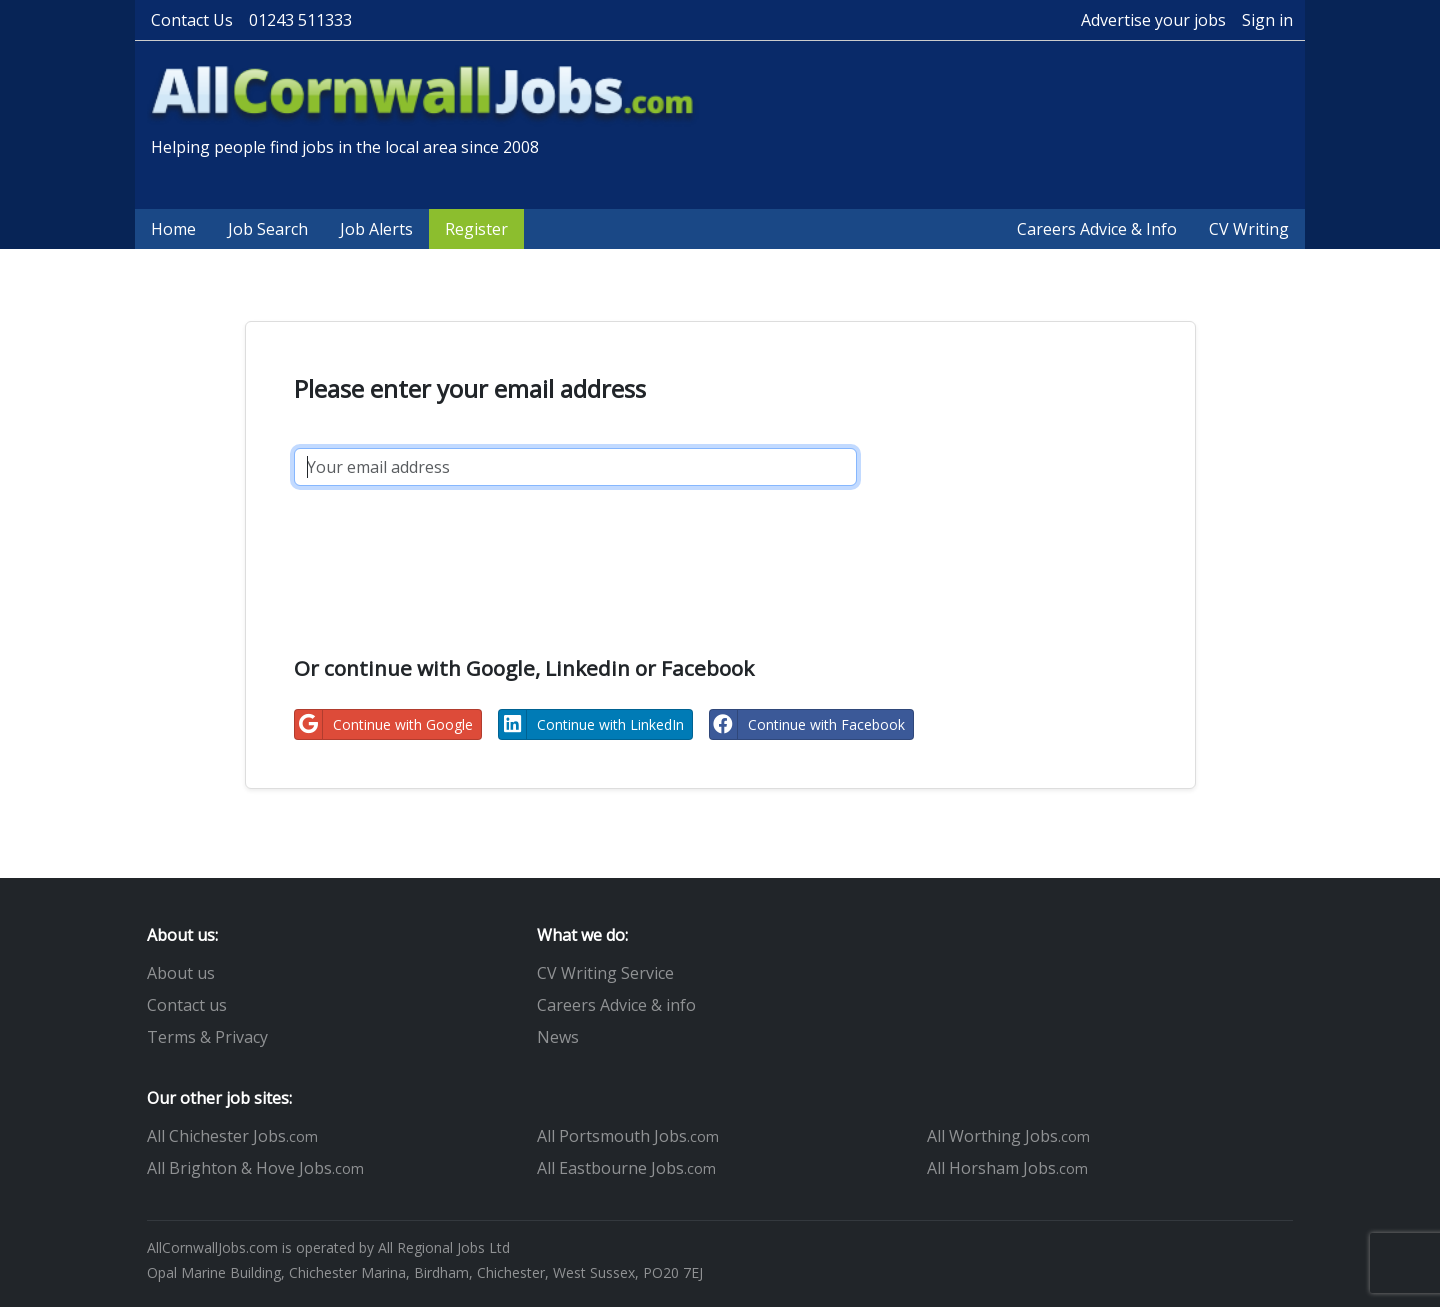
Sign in (1267, 20)
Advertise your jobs (1153, 20)
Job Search (268, 229)
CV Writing (1249, 229)
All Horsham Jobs (1007, 1168)
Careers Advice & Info (1097, 229)
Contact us (187, 1005)
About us (181, 973)
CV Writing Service (605, 973)
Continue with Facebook (807, 724)
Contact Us (192, 20)
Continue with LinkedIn (591, 724)
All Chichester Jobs (232, 1136)
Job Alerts (376, 229)
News (558, 1037)
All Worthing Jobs (1008, 1136)
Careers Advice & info (616, 1005)
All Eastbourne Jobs (626, 1168)
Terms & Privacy (207, 1037)
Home (173, 229)
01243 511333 (300, 20)
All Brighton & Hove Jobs (255, 1168)
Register (476, 229)
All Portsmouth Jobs (628, 1136)
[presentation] (446, 549)
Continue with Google (384, 724)
